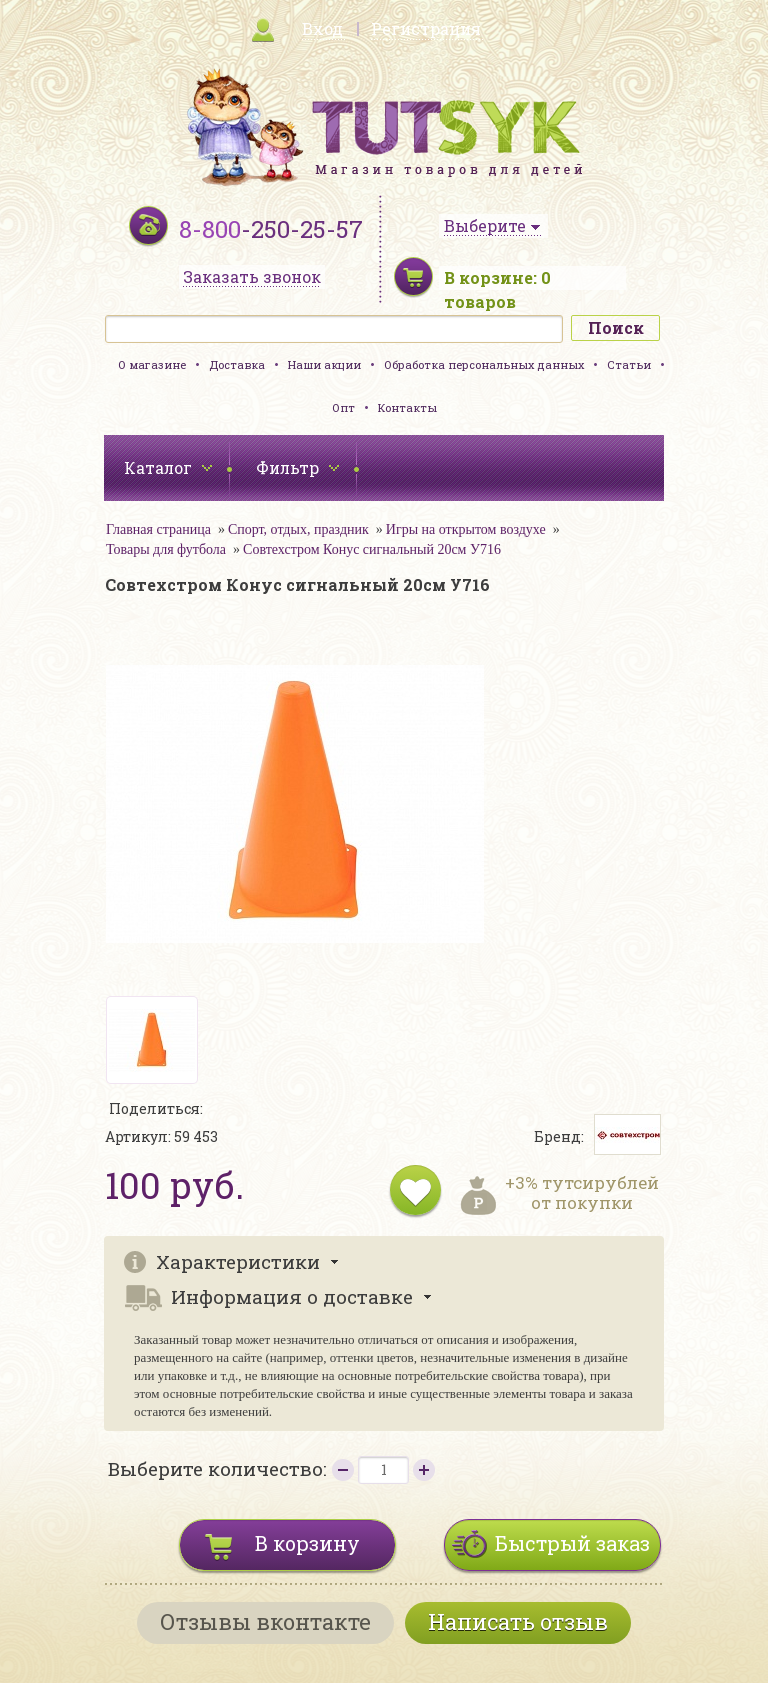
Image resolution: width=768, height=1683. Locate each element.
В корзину (307, 1543)
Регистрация (426, 28)
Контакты (407, 407)
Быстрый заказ (572, 1543)
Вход (322, 28)
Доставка (237, 364)
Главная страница (158, 529)
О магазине (152, 364)
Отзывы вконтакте (265, 1621)
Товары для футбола (166, 549)
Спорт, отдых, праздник (298, 529)
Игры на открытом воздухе (466, 529)
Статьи (629, 364)
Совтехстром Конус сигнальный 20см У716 (372, 549)
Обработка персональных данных (484, 364)
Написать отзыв (518, 1621)
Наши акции (324, 364)
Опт (343, 407)
